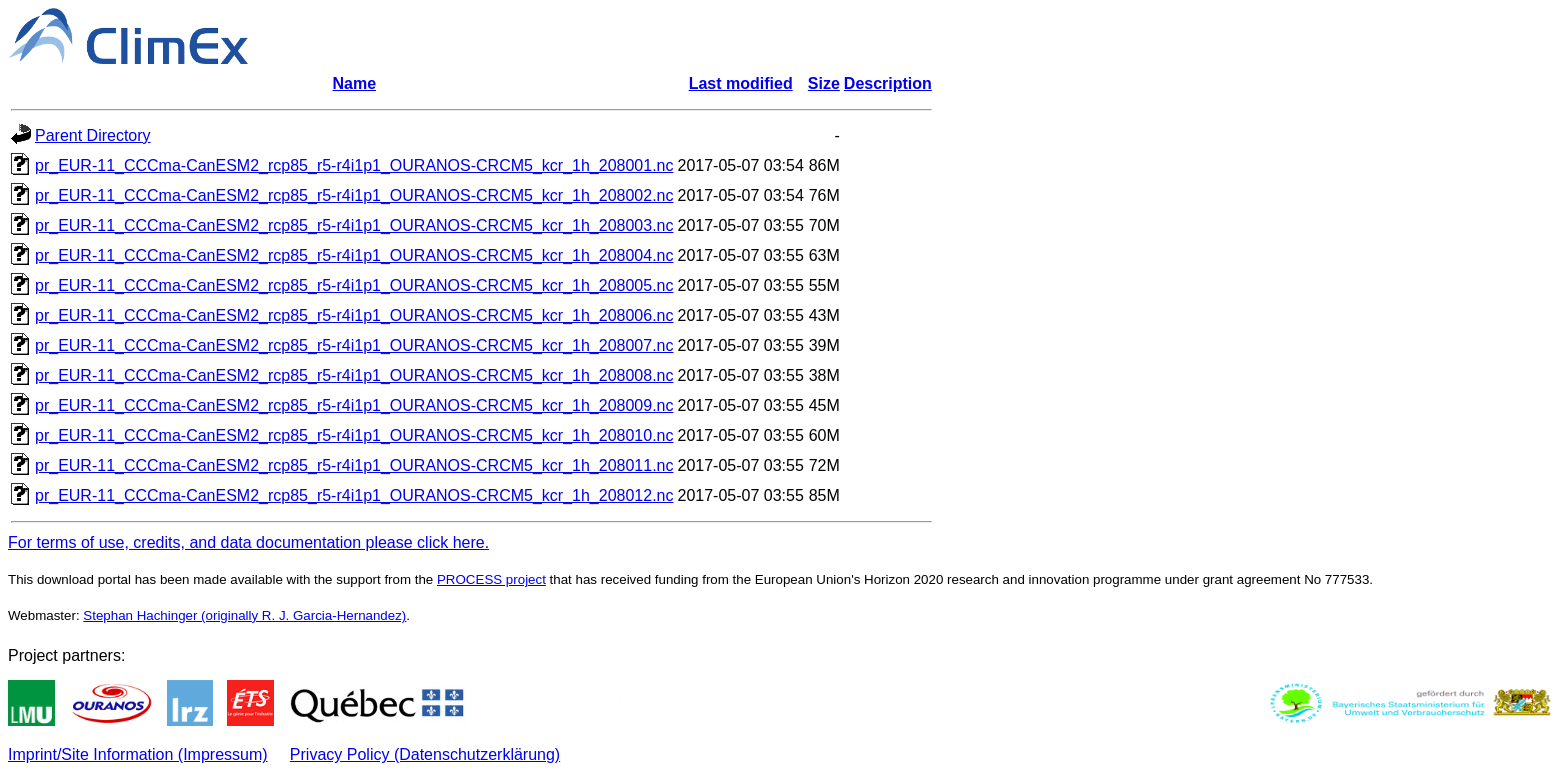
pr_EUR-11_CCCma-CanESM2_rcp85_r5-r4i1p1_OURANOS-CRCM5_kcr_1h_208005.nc (354, 285)
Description (888, 83)
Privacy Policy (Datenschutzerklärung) (425, 754)
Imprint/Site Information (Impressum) (138, 754)
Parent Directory (93, 135)
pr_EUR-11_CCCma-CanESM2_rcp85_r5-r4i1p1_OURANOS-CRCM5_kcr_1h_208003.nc (354, 225)
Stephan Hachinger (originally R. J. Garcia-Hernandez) (244, 615)
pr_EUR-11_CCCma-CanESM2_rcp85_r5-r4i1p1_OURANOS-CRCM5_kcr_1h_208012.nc (354, 495)
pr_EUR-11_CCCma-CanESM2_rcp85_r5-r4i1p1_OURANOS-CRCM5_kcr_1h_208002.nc (354, 195)
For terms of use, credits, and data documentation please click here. (248, 542)
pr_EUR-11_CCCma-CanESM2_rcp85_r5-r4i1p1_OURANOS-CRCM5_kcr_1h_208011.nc (354, 465)
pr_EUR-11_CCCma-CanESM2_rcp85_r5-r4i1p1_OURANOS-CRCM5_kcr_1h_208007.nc (354, 345)
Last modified (741, 83)
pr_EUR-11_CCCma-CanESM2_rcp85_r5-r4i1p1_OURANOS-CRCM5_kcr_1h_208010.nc (354, 435)
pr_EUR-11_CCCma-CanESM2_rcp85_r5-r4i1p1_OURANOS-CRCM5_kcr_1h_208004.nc (354, 255)
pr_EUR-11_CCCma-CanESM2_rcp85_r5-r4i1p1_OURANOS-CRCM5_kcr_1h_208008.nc (354, 375)
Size (824, 83)
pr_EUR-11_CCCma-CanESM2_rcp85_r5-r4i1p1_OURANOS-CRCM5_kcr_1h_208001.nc (354, 165)
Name (354, 83)
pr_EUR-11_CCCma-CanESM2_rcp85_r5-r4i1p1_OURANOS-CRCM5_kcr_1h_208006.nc (354, 315)
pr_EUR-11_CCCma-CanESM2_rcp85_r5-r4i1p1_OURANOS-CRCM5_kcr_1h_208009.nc (354, 405)
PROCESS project (491, 579)
